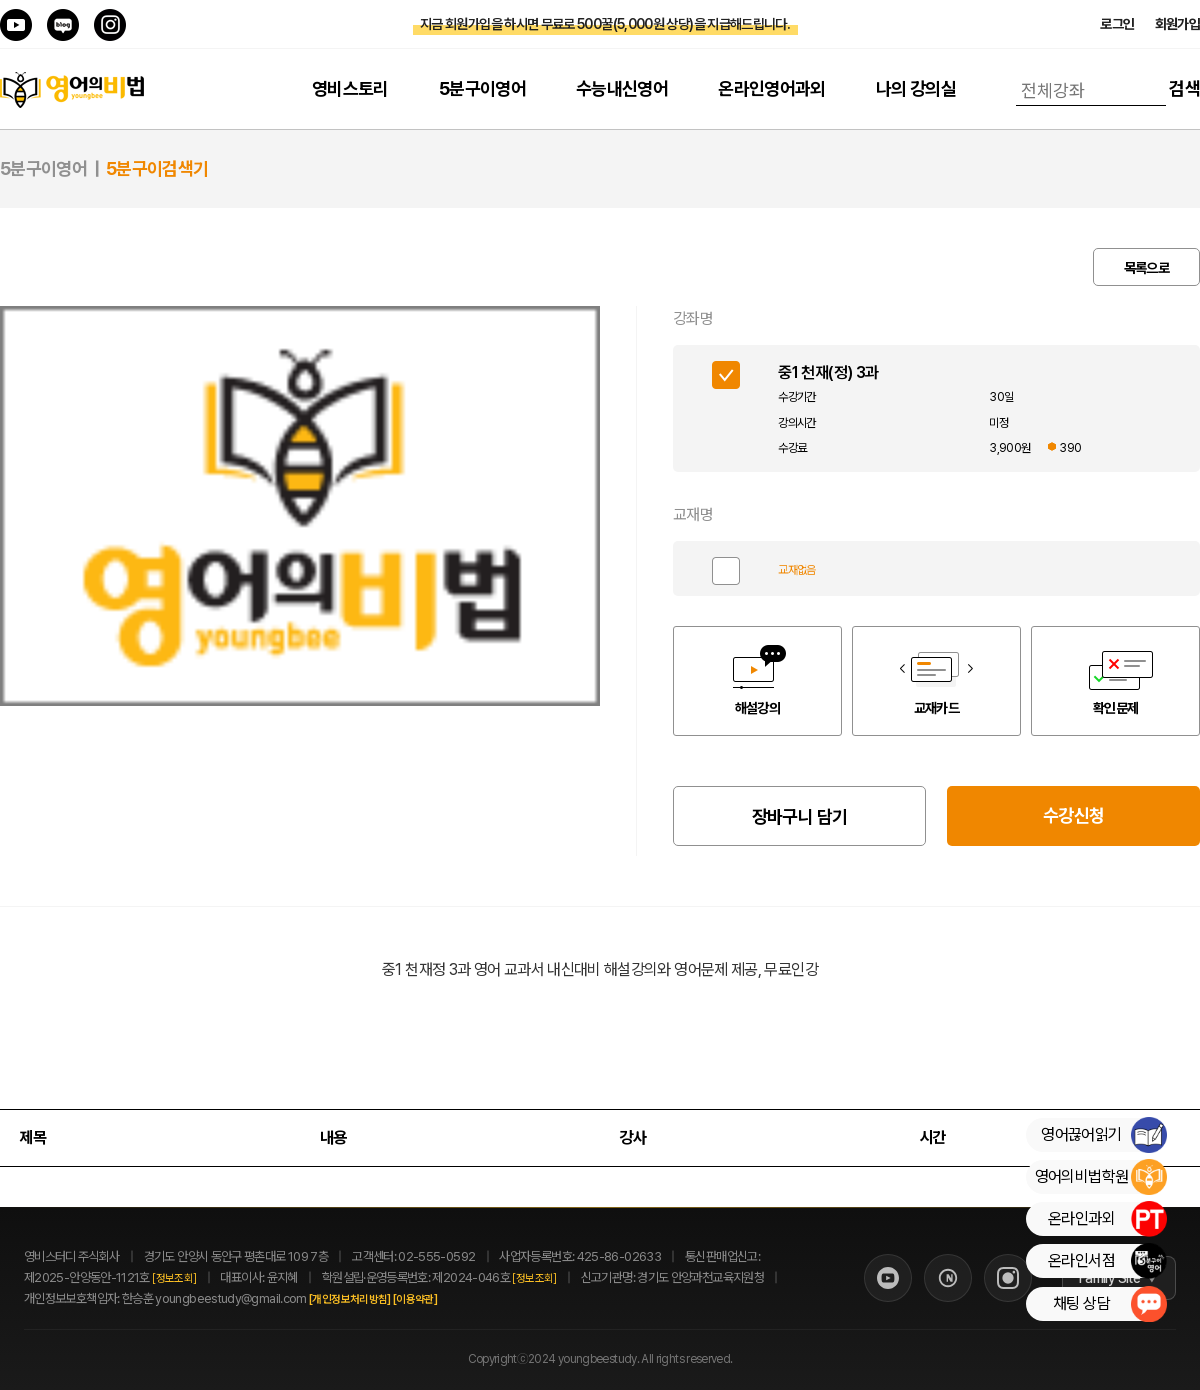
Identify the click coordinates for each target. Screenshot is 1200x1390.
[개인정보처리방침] (372, 1299)
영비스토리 (350, 88)
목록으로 (1146, 268)
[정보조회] (174, 1278)
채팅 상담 (1109, 1304)
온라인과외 (1107, 1219)
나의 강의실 (916, 88)
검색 (1184, 88)
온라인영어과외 (772, 88)
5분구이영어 (482, 88)
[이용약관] (437, 1299)
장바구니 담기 (800, 816)
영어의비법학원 (1100, 1177)
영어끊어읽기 (1103, 1135)
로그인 (1117, 24)
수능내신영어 (622, 88)
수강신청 (1073, 815)
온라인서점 (1107, 1261)
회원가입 (1177, 24)
